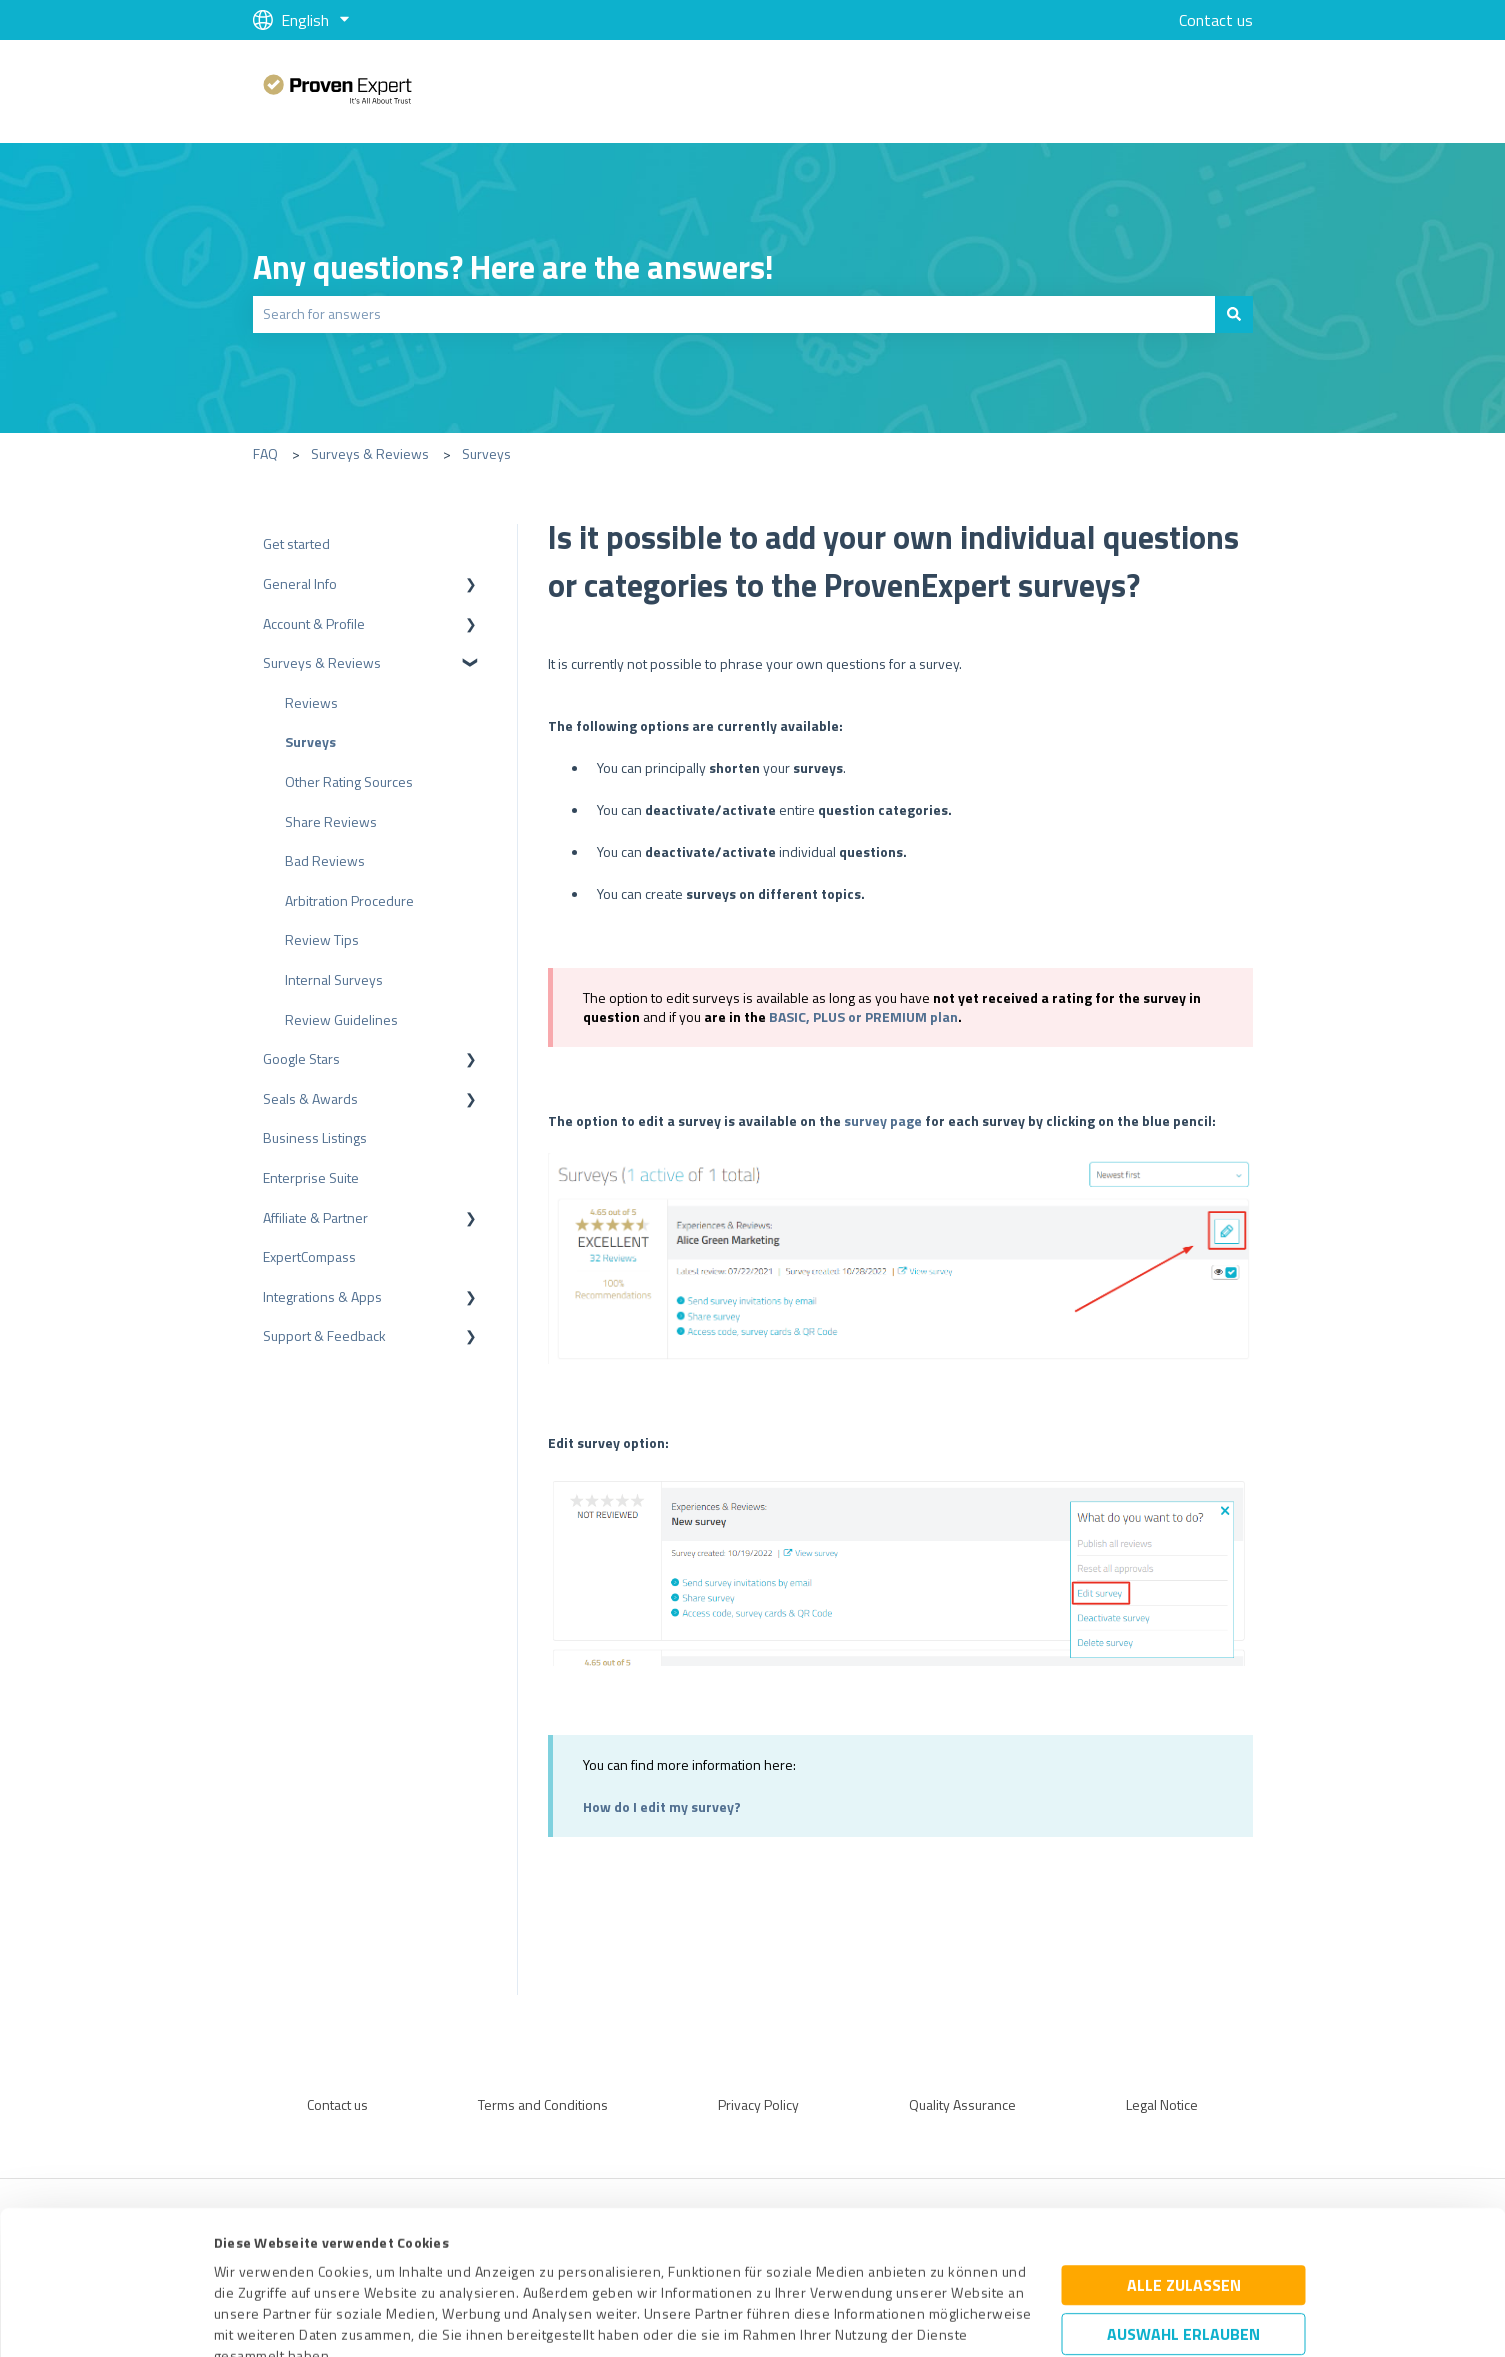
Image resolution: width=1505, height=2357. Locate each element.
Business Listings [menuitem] (315, 1137)
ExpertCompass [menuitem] (309, 1256)
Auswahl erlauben (1183, 2200)
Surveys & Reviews (370, 453)
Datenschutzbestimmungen (384, 2263)
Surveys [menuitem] (310, 741)
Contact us (1216, 20)
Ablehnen (1184, 2262)
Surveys (486, 453)
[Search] (1234, 314)
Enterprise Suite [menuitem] (311, 1177)
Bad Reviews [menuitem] (325, 860)
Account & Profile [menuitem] (314, 623)
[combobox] (734, 314)
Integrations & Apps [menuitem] (322, 1296)
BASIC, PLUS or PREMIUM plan (863, 1016)
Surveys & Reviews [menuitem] (322, 662)
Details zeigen (923, 2319)
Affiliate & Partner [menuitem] (315, 1217)
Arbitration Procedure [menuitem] (349, 900)
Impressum (250, 2263)
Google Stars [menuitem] (301, 1058)
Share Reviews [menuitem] (331, 821)
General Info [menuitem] (300, 583)
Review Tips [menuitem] (322, 939)
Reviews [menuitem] (311, 702)
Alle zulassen (1184, 2151)
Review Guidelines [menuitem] (341, 1019)
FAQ (265, 453)
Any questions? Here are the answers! (513, 267)
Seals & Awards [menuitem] (310, 1098)
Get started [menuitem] (296, 543)
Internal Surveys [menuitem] (334, 979)
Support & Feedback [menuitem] (324, 1335)
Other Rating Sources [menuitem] (349, 781)
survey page (883, 1120)
